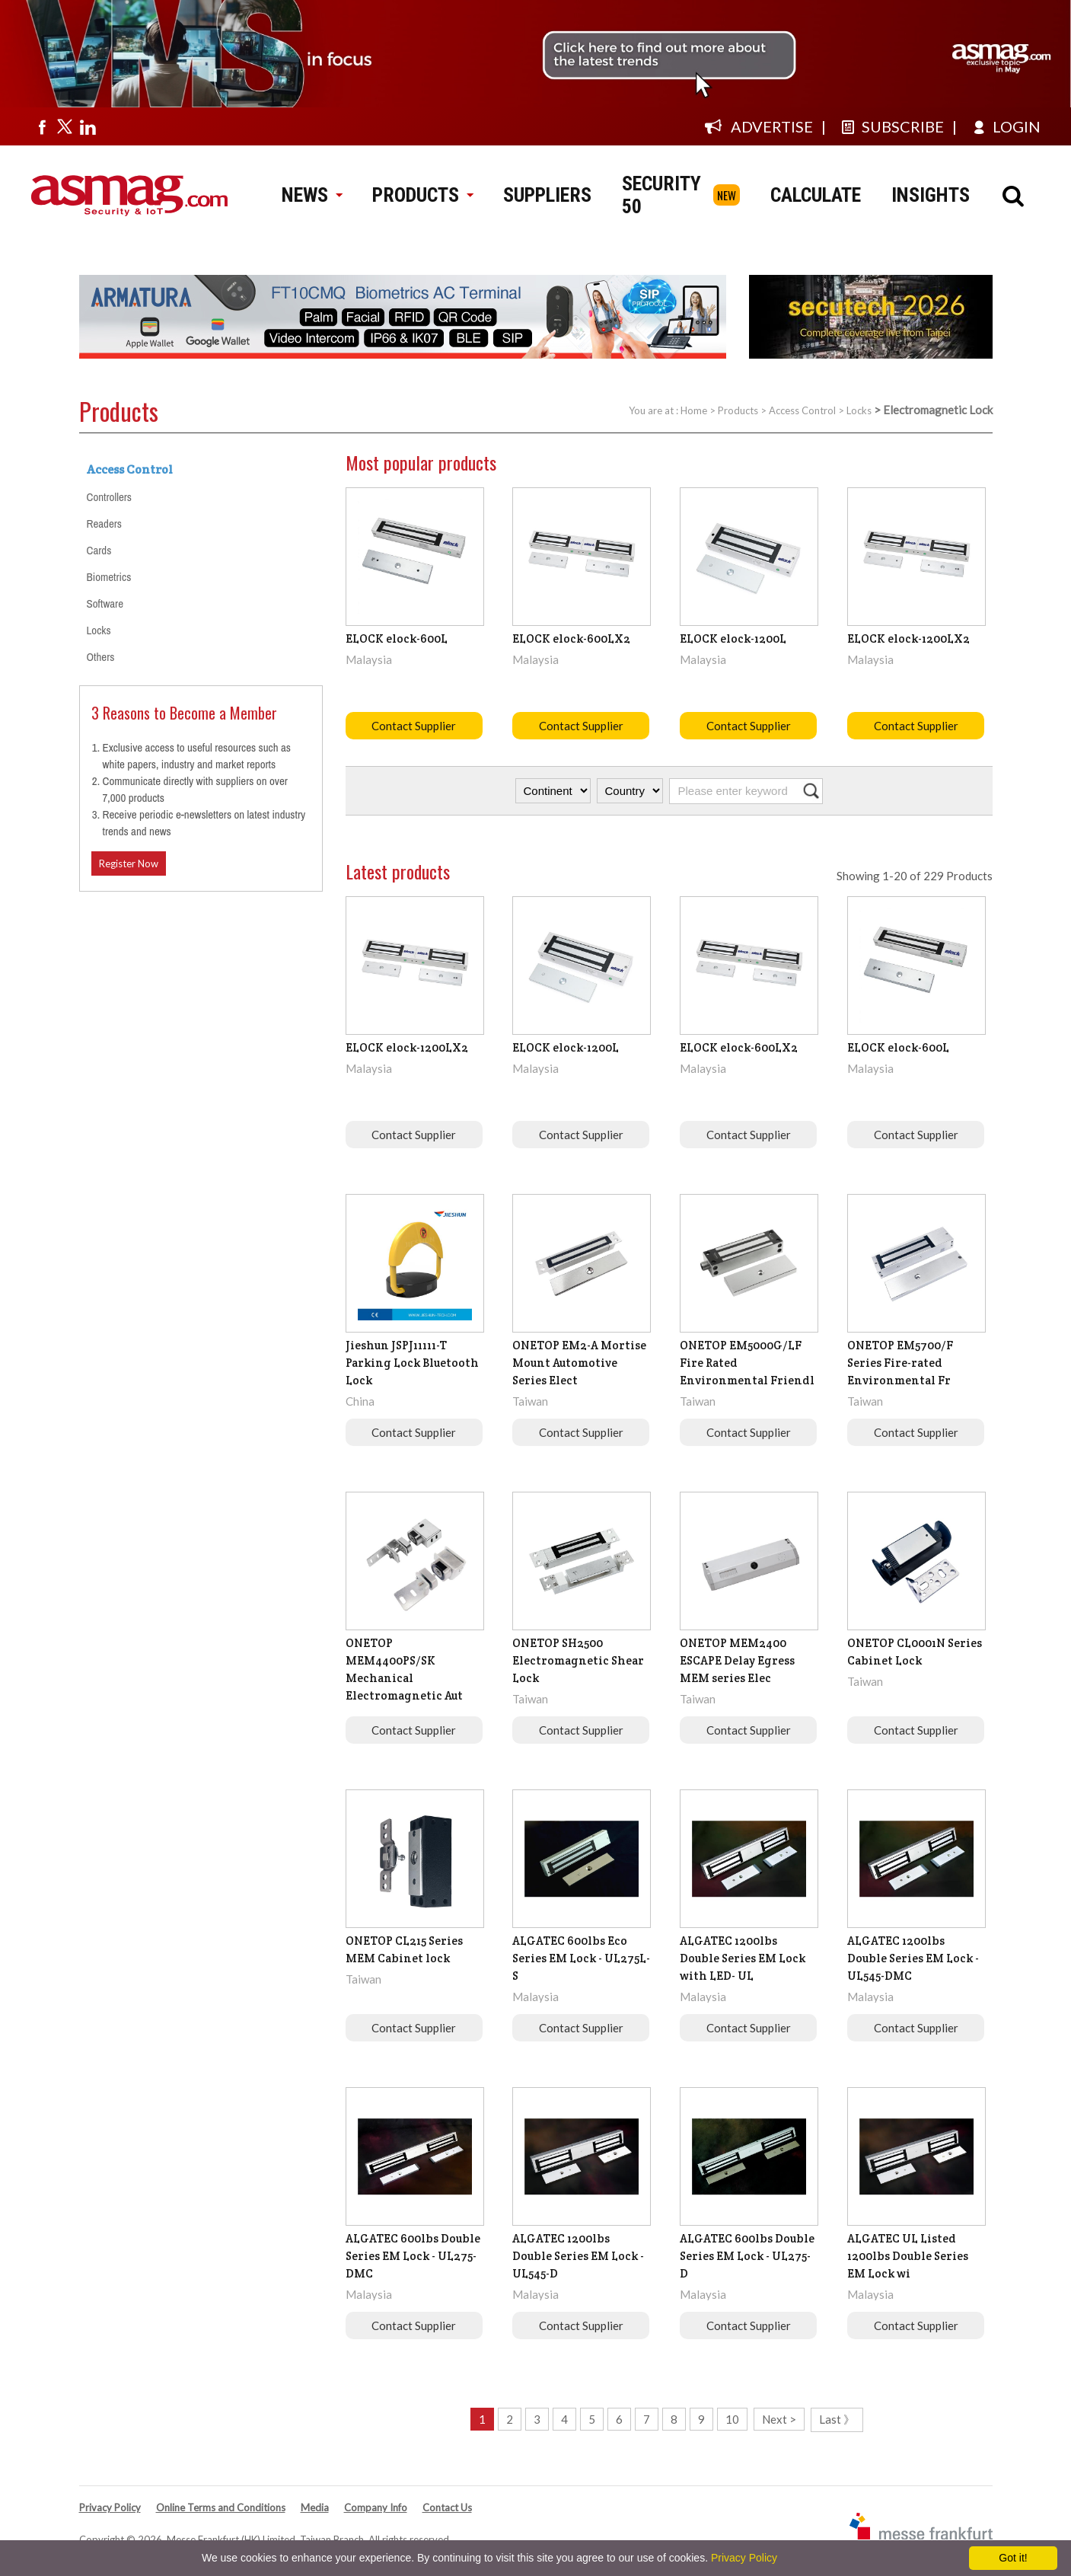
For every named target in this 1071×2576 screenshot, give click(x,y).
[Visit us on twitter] (65, 126)
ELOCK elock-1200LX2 (908, 638)
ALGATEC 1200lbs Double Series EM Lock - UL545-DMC (913, 1958)
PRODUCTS (422, 195)
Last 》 (837, 2419)
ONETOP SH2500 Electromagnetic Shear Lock (578, 1660)
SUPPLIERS (547, 195)
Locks (859, 410)
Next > (779, 2419)
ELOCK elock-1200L (733, 638)
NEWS (312, 195)
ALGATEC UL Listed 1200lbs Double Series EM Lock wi (907, 2256)
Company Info (375, 2507)
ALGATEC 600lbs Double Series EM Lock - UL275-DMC (413, 2256)
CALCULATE (815, 195)
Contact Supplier (413, 726)
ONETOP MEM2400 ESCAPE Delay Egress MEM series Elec (737, 1660)
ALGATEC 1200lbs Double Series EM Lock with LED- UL (742, 1958)
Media (315, 2507)
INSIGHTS (930, 195)
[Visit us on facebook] (42, 126)
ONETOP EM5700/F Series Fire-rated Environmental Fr (900, 1362)
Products (738, 410)
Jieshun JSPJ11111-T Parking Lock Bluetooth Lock (412, 1362)
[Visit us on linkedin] (87, 126)
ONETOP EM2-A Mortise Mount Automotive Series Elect (579, 1362)
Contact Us (447, 2507)
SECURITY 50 (661, 195)
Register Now (128, 863)
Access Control (802, 410)
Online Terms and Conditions (220, 2507)
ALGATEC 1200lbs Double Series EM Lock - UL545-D (578, 2256)
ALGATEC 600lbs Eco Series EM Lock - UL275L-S (581, 1958)
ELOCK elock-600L (397, 638)
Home (694, 410)
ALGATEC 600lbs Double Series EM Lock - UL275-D (747, 2256)
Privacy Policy (110, 2507)
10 (732, 2419)
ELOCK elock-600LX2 (571, 638)
